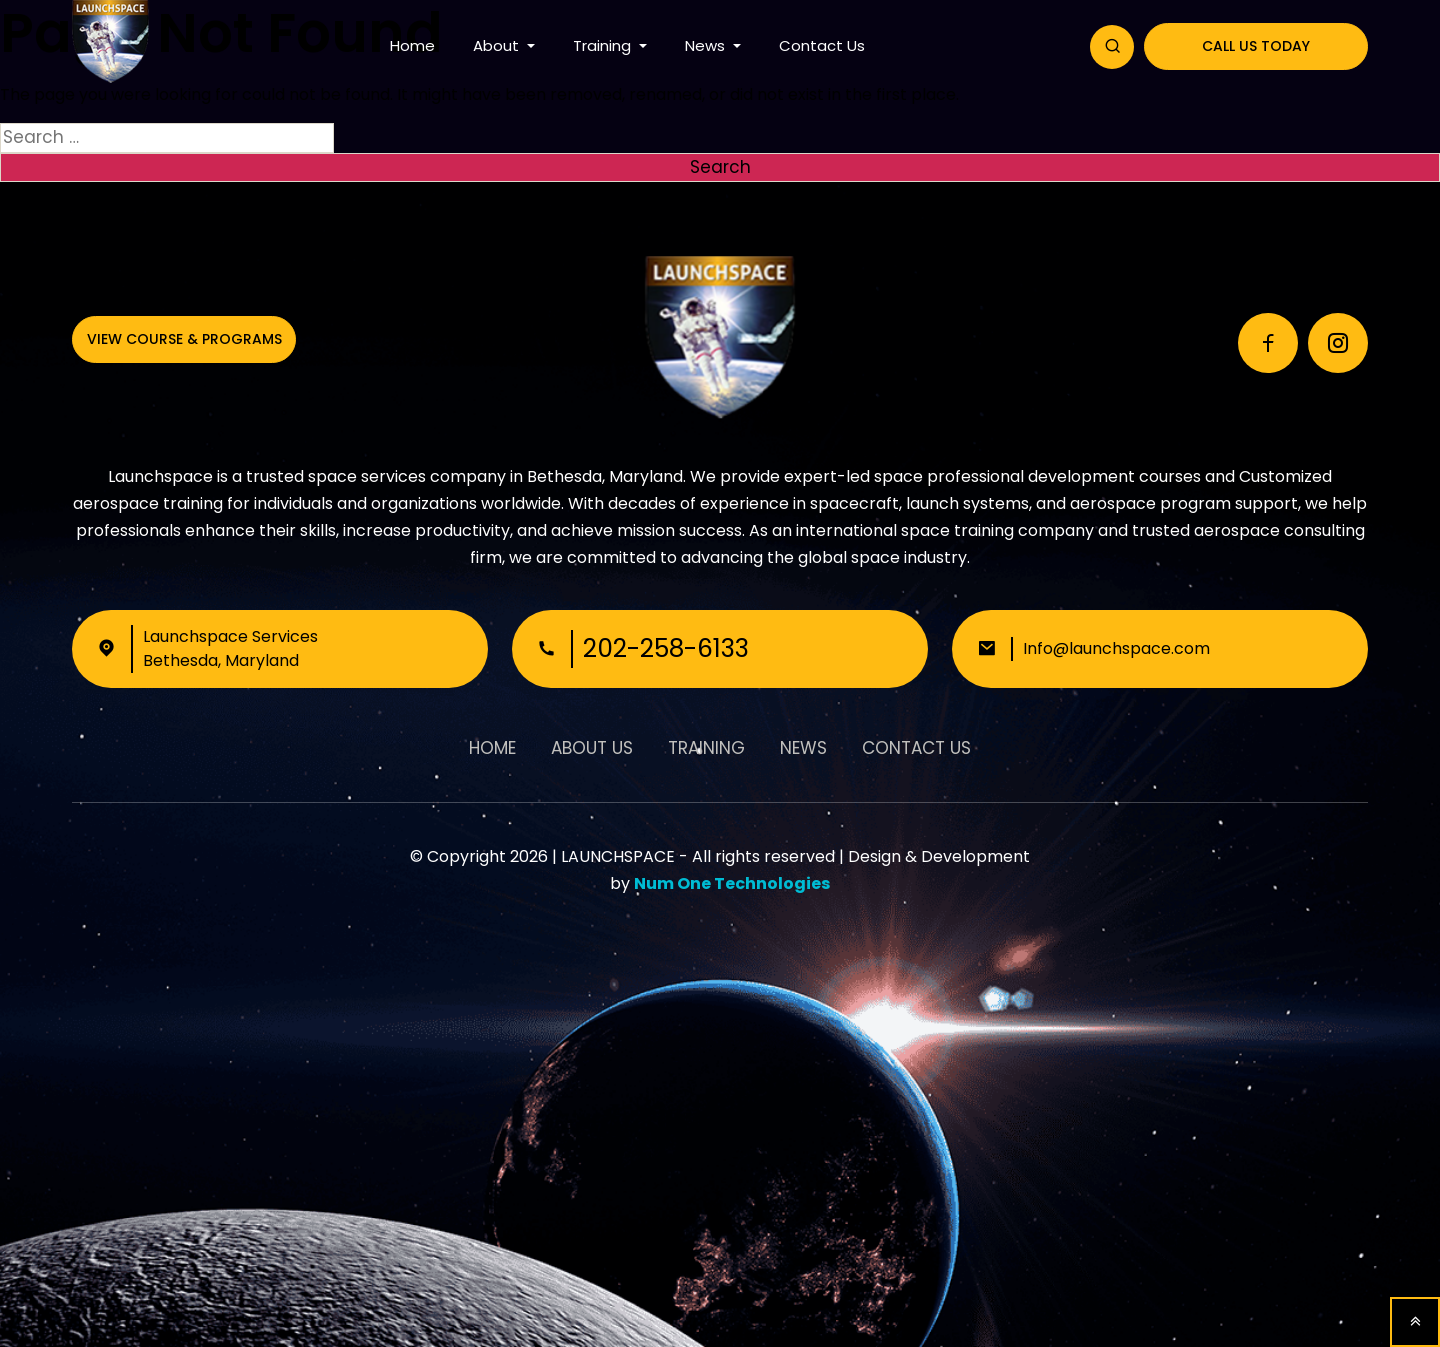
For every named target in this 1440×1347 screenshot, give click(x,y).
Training (604, 45)
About (498, 45)
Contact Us (822, 45)
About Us (592, 748)
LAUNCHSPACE (618, 856)
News (707, 45)
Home (412, 45)
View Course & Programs (184, 339)
